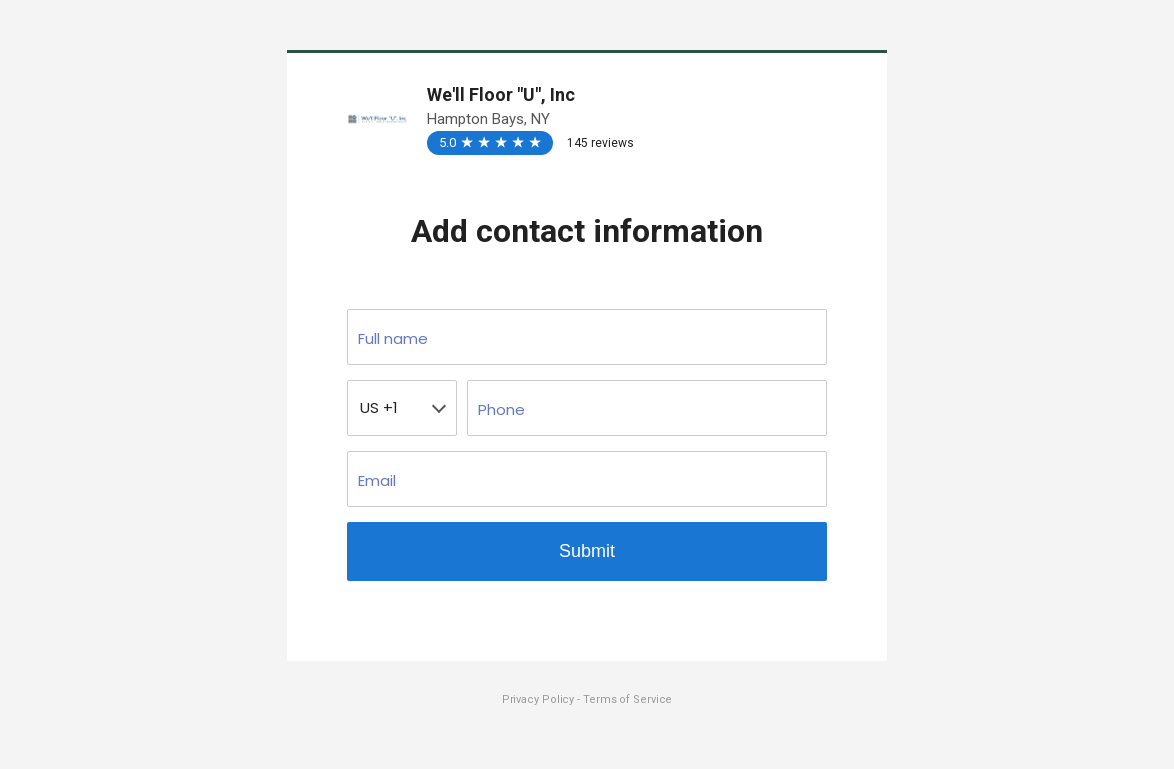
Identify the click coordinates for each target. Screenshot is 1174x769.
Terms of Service (627, 699)
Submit (587, 551)
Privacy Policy (540, 699)
